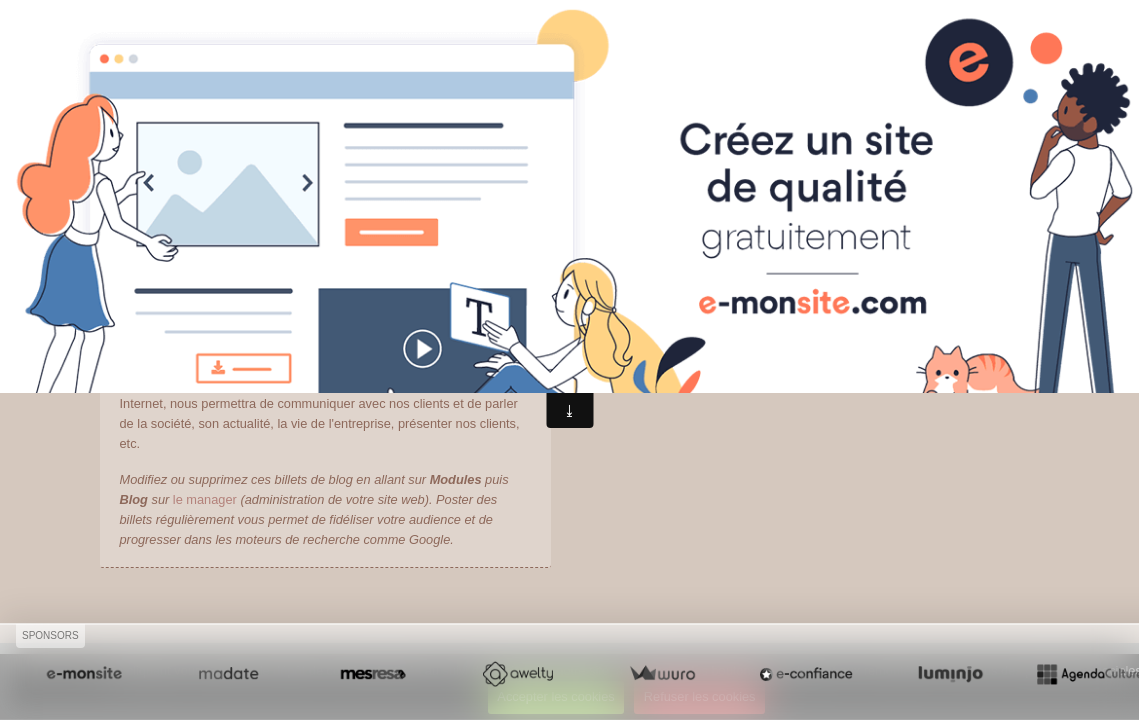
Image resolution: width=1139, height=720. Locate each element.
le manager (205, 499)
